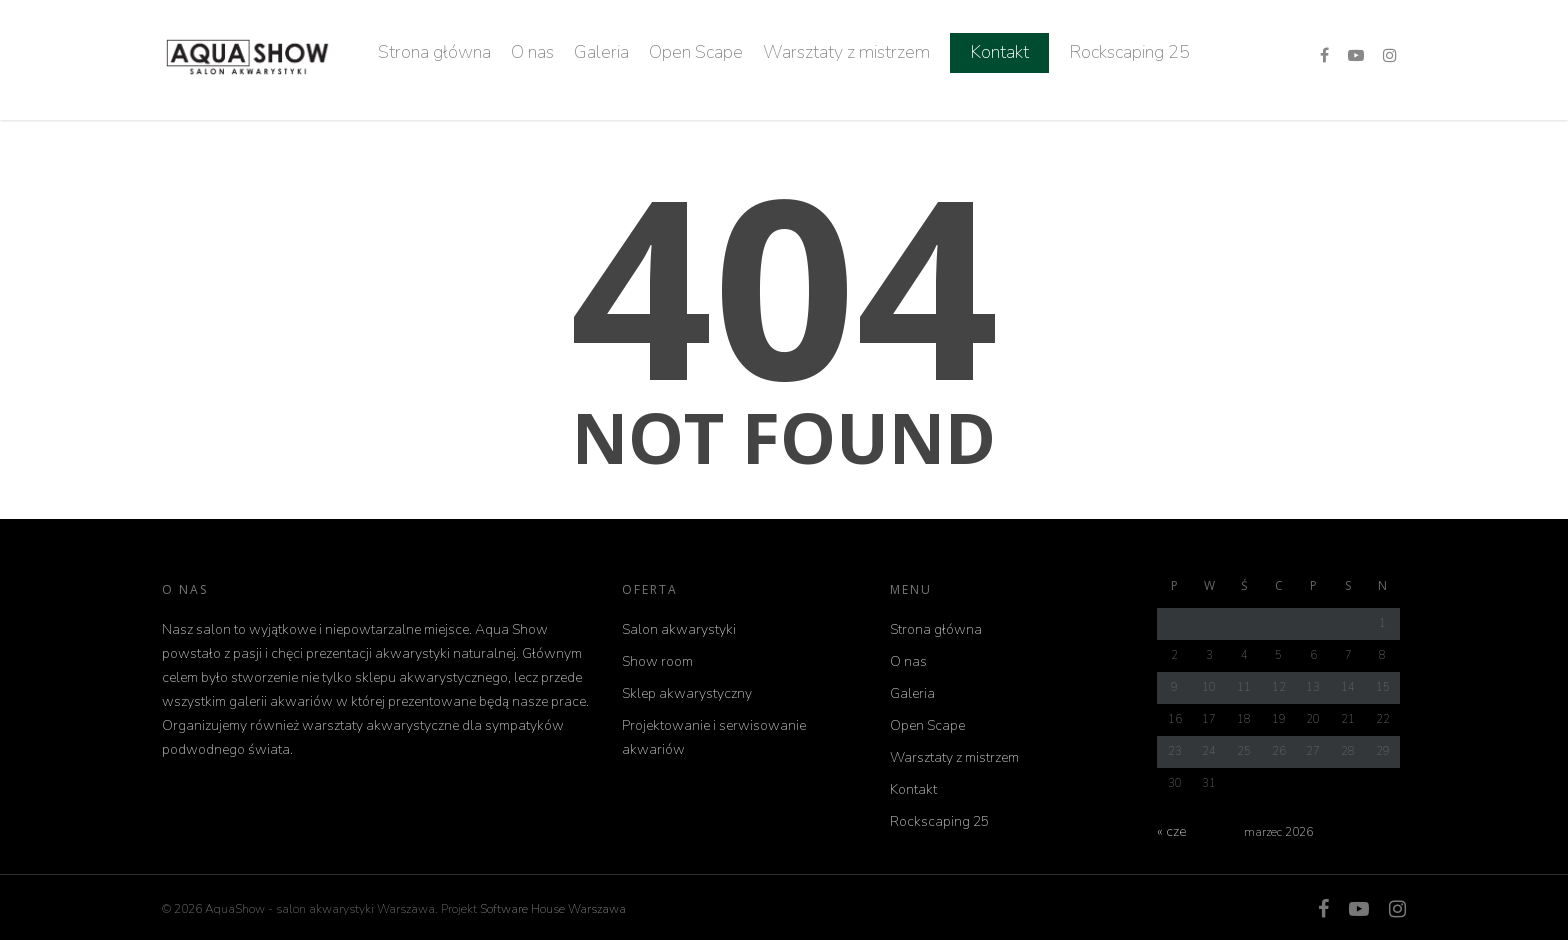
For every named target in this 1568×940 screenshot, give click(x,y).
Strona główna (434, 52)
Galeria (601, 52)
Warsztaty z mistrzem (846, 52)
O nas (532, 52)
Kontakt (999, 52)
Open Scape (696, 52)
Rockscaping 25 (1129, 52)
